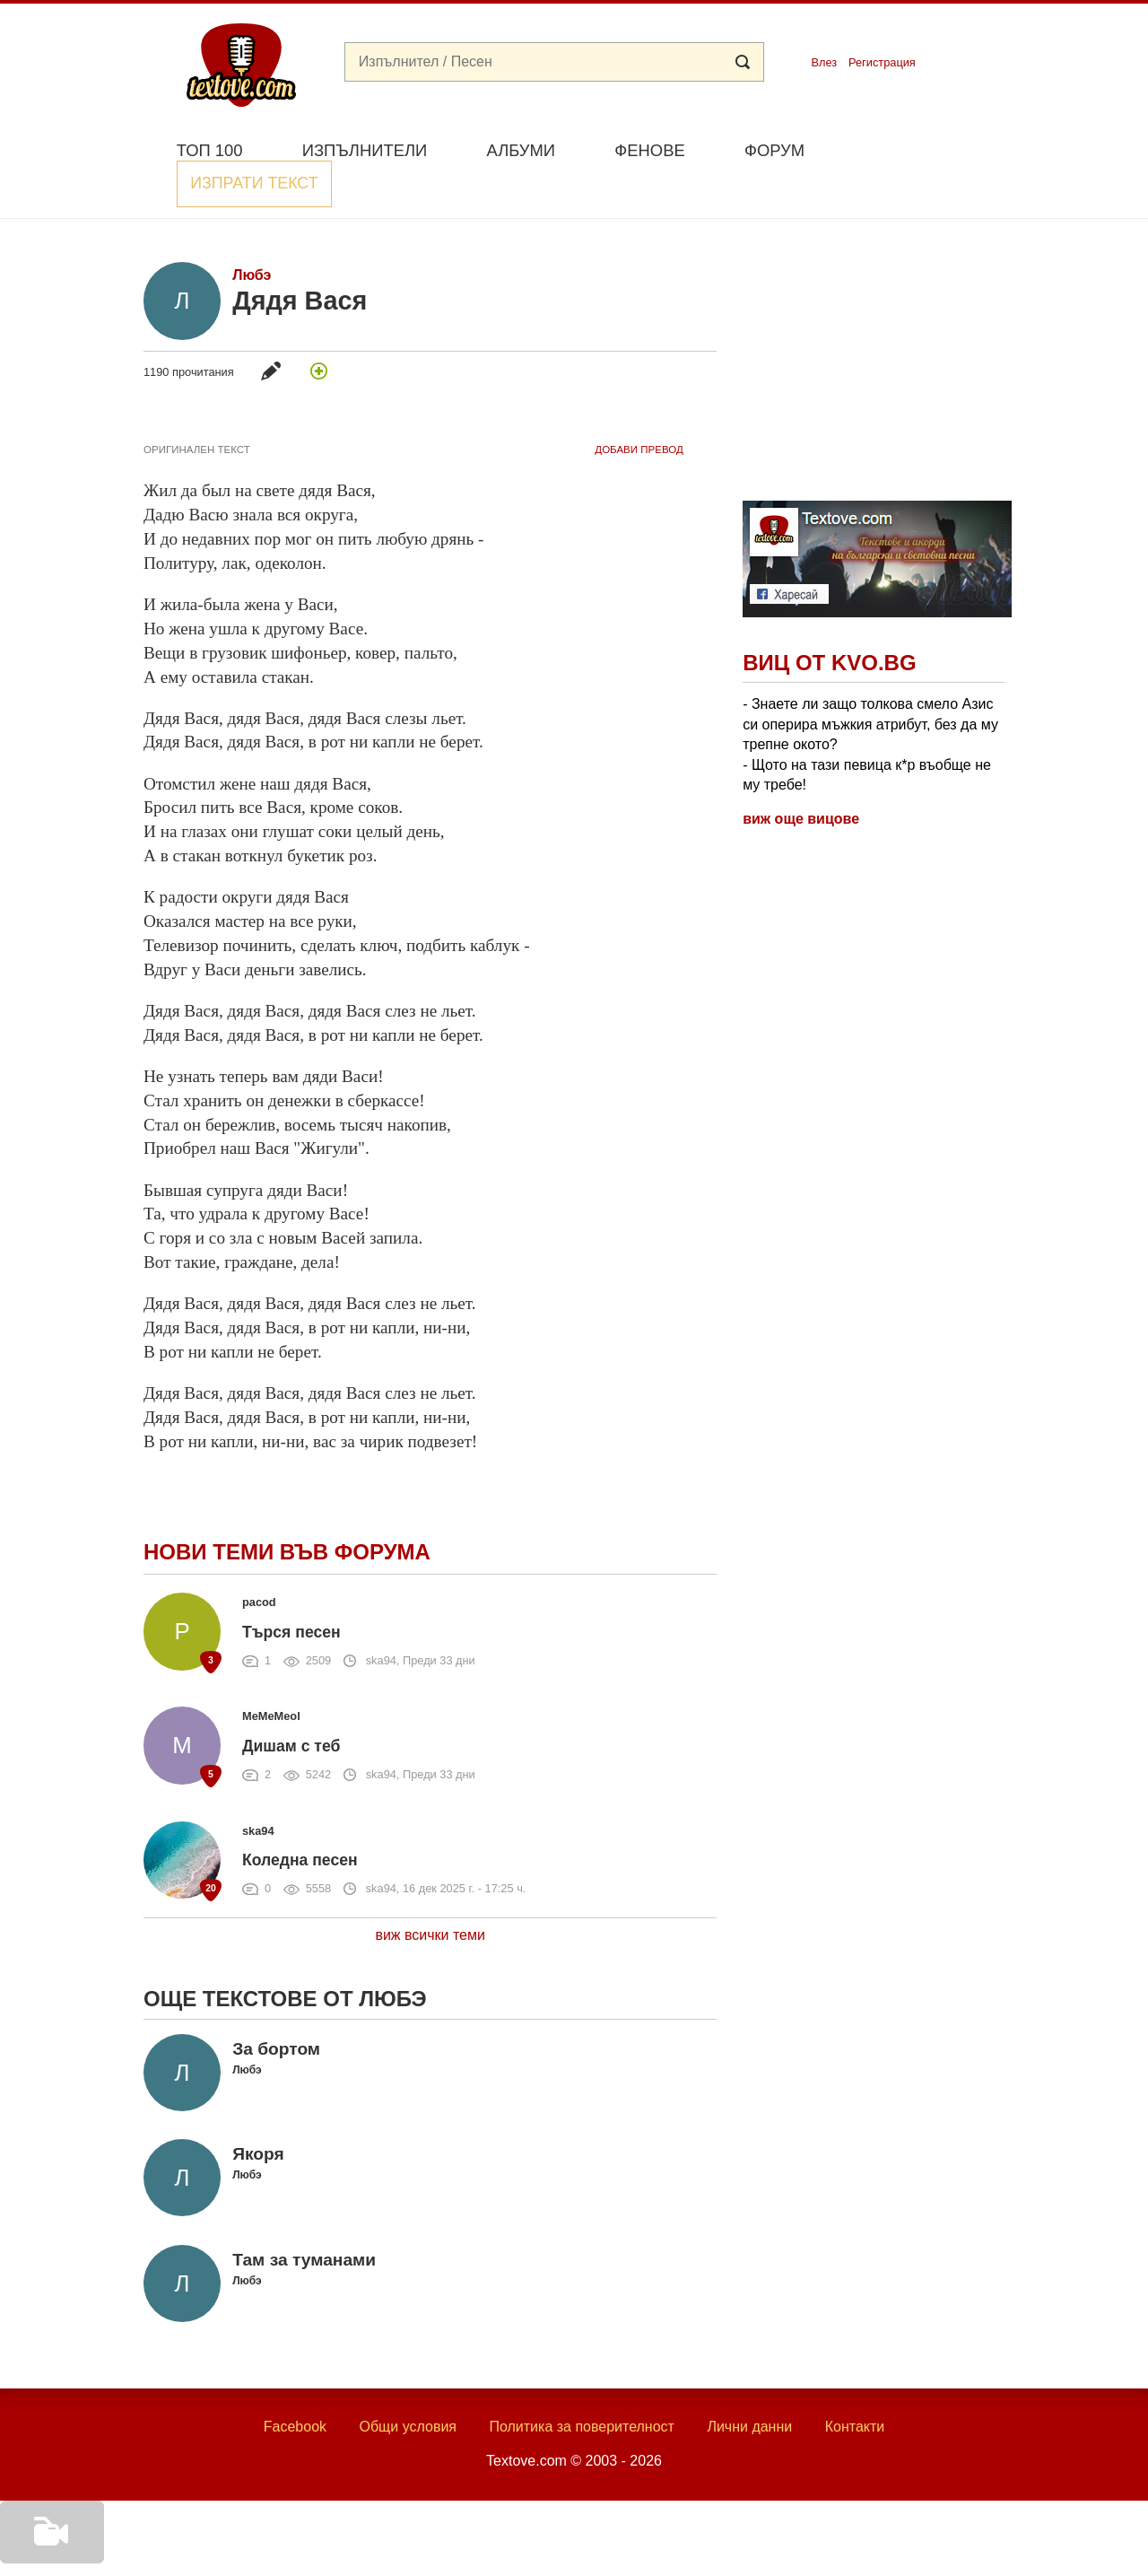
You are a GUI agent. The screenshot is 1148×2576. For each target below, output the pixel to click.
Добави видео (46, 2551)
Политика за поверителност (581, 2385)
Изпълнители (364, 150)
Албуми (520, 150)
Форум (774, 150)
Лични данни (749, 2385)
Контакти (855, 2385)
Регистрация (882, 62)
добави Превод (639, 408)
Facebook (295, 2385)
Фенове (649, 150)
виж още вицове (801, 777)
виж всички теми (430, 1893)
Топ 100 (210, 150)
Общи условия (408, 2385)
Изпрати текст (918, 148)
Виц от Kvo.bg (829, 621)
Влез (824, 62)
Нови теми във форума (287, 1510)
